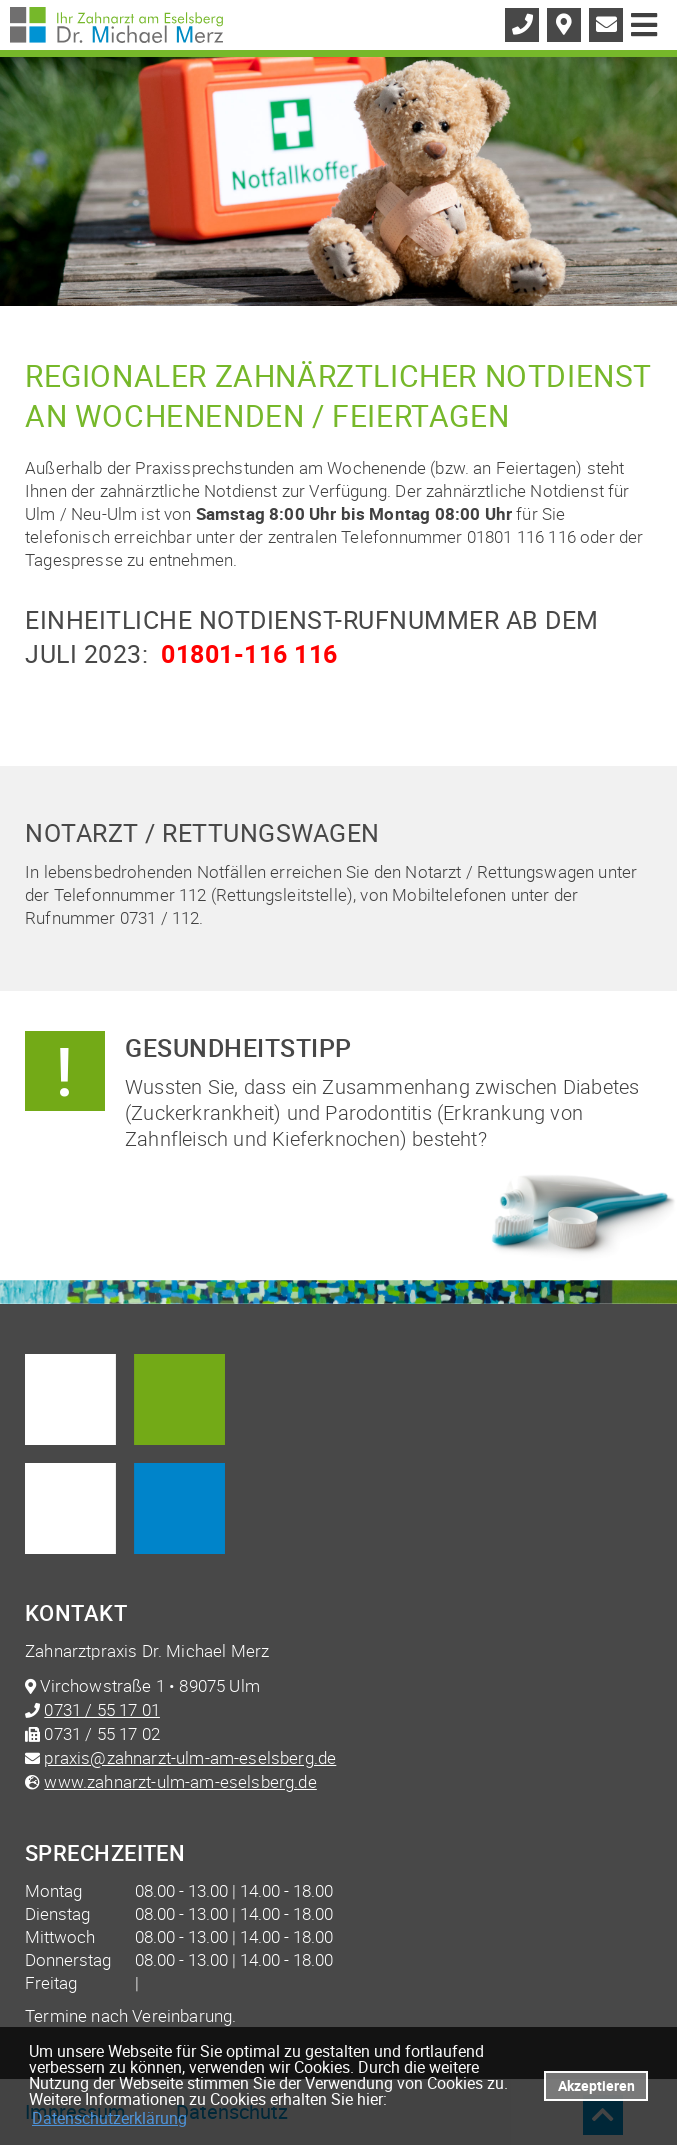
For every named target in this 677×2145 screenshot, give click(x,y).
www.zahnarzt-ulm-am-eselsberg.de (180, 1781)
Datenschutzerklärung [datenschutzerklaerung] (109, 2118)
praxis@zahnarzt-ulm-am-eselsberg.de (190, 1757)
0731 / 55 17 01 (102, 1709)
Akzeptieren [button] (596, 2085)
